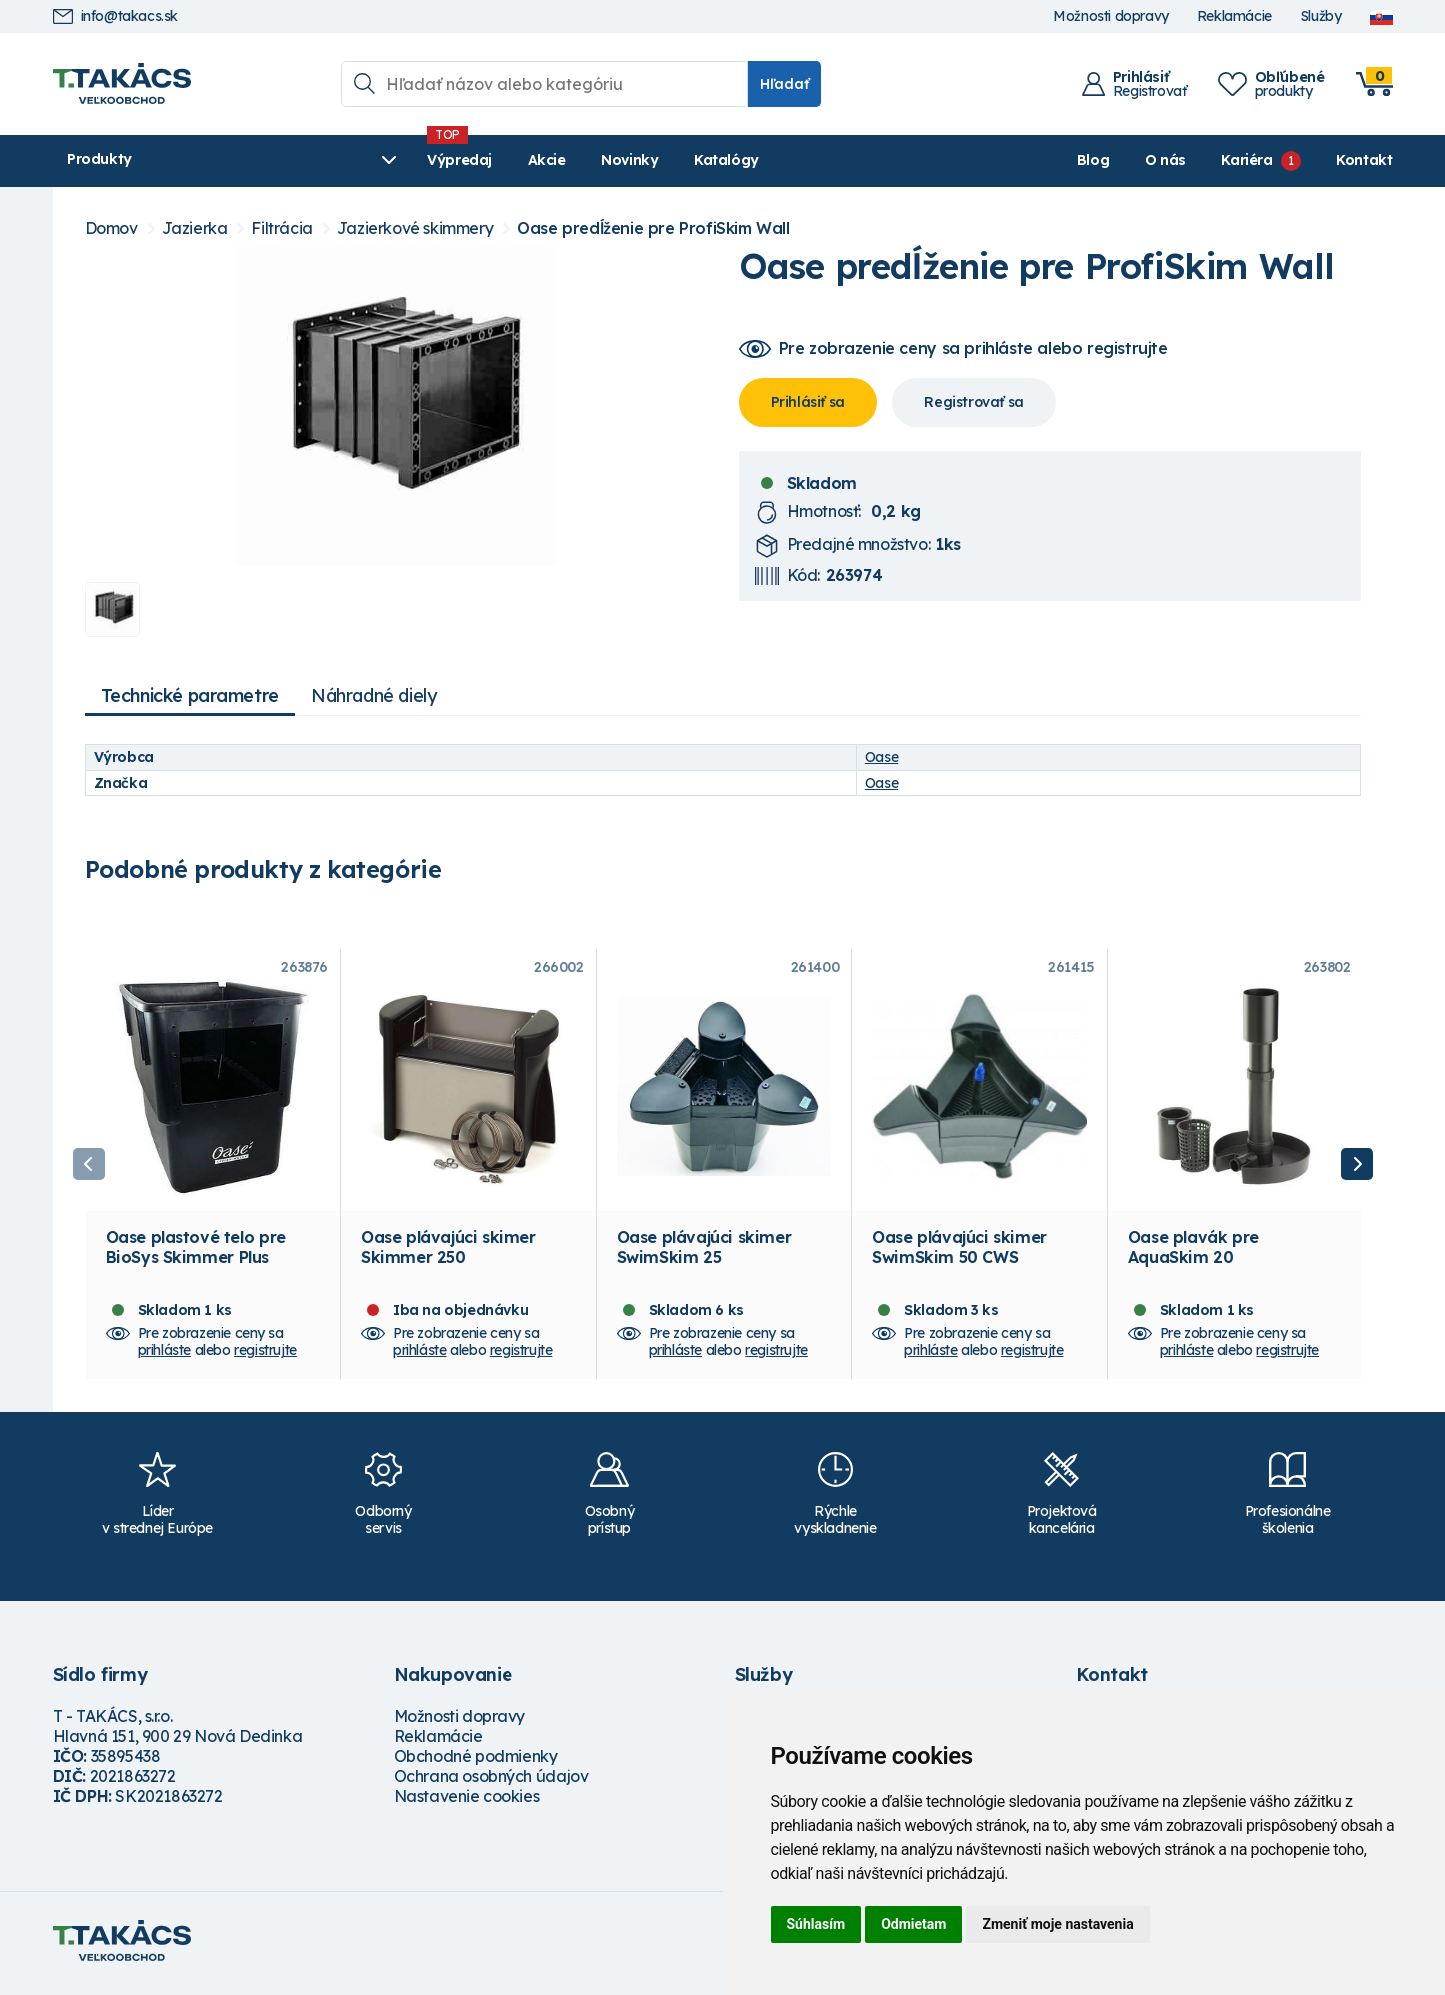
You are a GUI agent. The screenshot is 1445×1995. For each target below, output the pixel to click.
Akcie (444, 160)
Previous (89, 1167)
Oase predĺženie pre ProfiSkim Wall (653, 228)
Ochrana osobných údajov (491, 1782)
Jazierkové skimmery (415, 228)
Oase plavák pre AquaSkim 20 (1193, 1253)
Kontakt (1364, 160)
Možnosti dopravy (1111, 16)
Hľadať (784, 84)
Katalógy (623, 160)
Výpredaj (357, 160)
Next (1357, 1167)
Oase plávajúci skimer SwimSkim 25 (704, 1253)
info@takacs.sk (115, 16)
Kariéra (1246, 160)
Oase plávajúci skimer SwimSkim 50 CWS (959, 1253)
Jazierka (195, 228)
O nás (1165, 160)
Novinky (527, 160)
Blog (1093, 160)
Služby (1321, 16)
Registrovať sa (973, 402)
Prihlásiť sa (808, 402)
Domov (111, 228)
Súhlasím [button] (816, 1924)
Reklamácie (1234, 16)
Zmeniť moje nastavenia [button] (1057, 1924)
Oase (881, 757)
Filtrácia (281, 228)
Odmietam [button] (913, 1924)
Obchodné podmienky (476, 1762)
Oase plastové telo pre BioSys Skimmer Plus (196, 1253)
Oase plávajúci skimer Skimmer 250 (448, 1253)
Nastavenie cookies (467, 1802)
